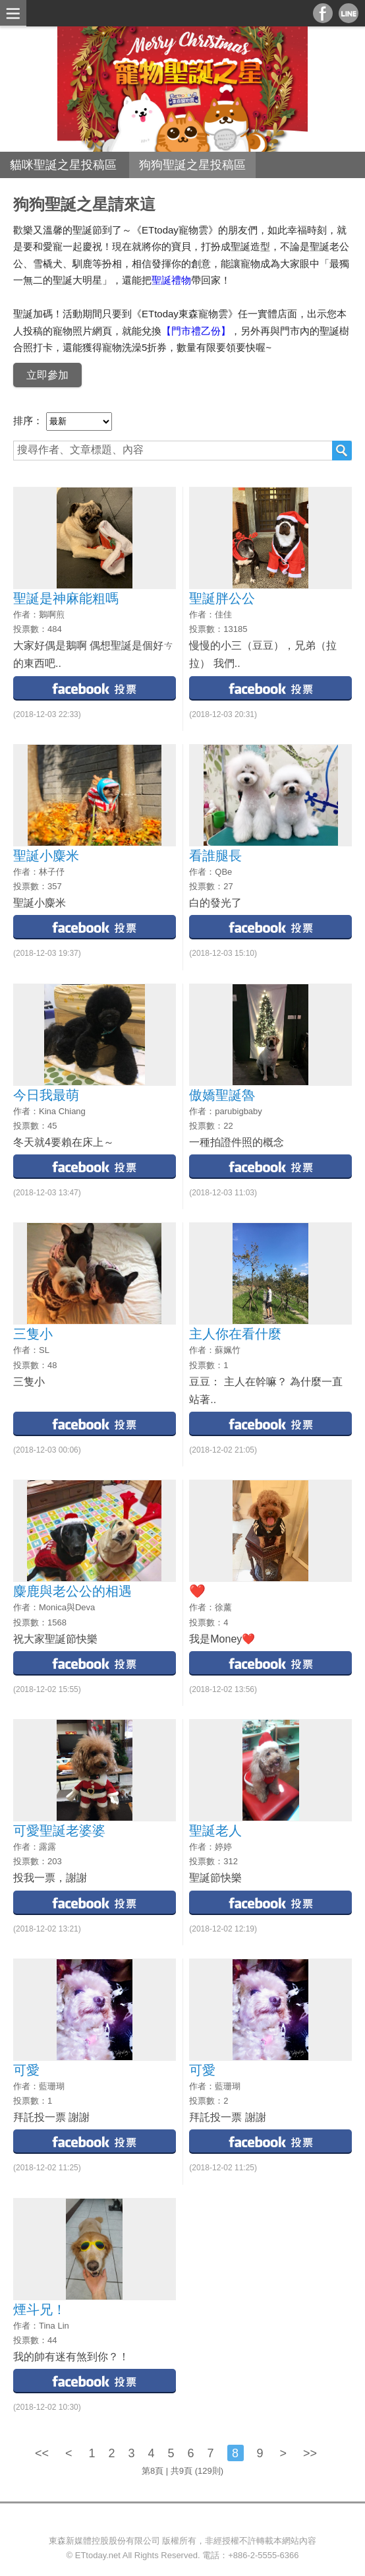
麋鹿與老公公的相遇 (72, 1591)
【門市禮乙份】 (196, 330)
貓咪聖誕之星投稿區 (63, 165)
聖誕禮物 (171, 280)
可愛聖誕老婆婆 (59, 1830)
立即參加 (47, 375)
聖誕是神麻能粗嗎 (66, 598)
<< (43, 2453)
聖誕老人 (215, 1830)
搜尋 (342, 450)
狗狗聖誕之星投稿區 (192, 165)
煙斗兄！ (39, 2309)
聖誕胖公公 (222, 598)
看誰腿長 (215, 855)
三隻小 (33, 1334)
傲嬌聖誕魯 (222, 1095)
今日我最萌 (46, 1095)
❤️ (197, 1591)
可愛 (26, 2070)
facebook (94, 687)
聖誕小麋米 (46, 855)
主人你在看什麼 (235, 1334)
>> (310, 2453)
